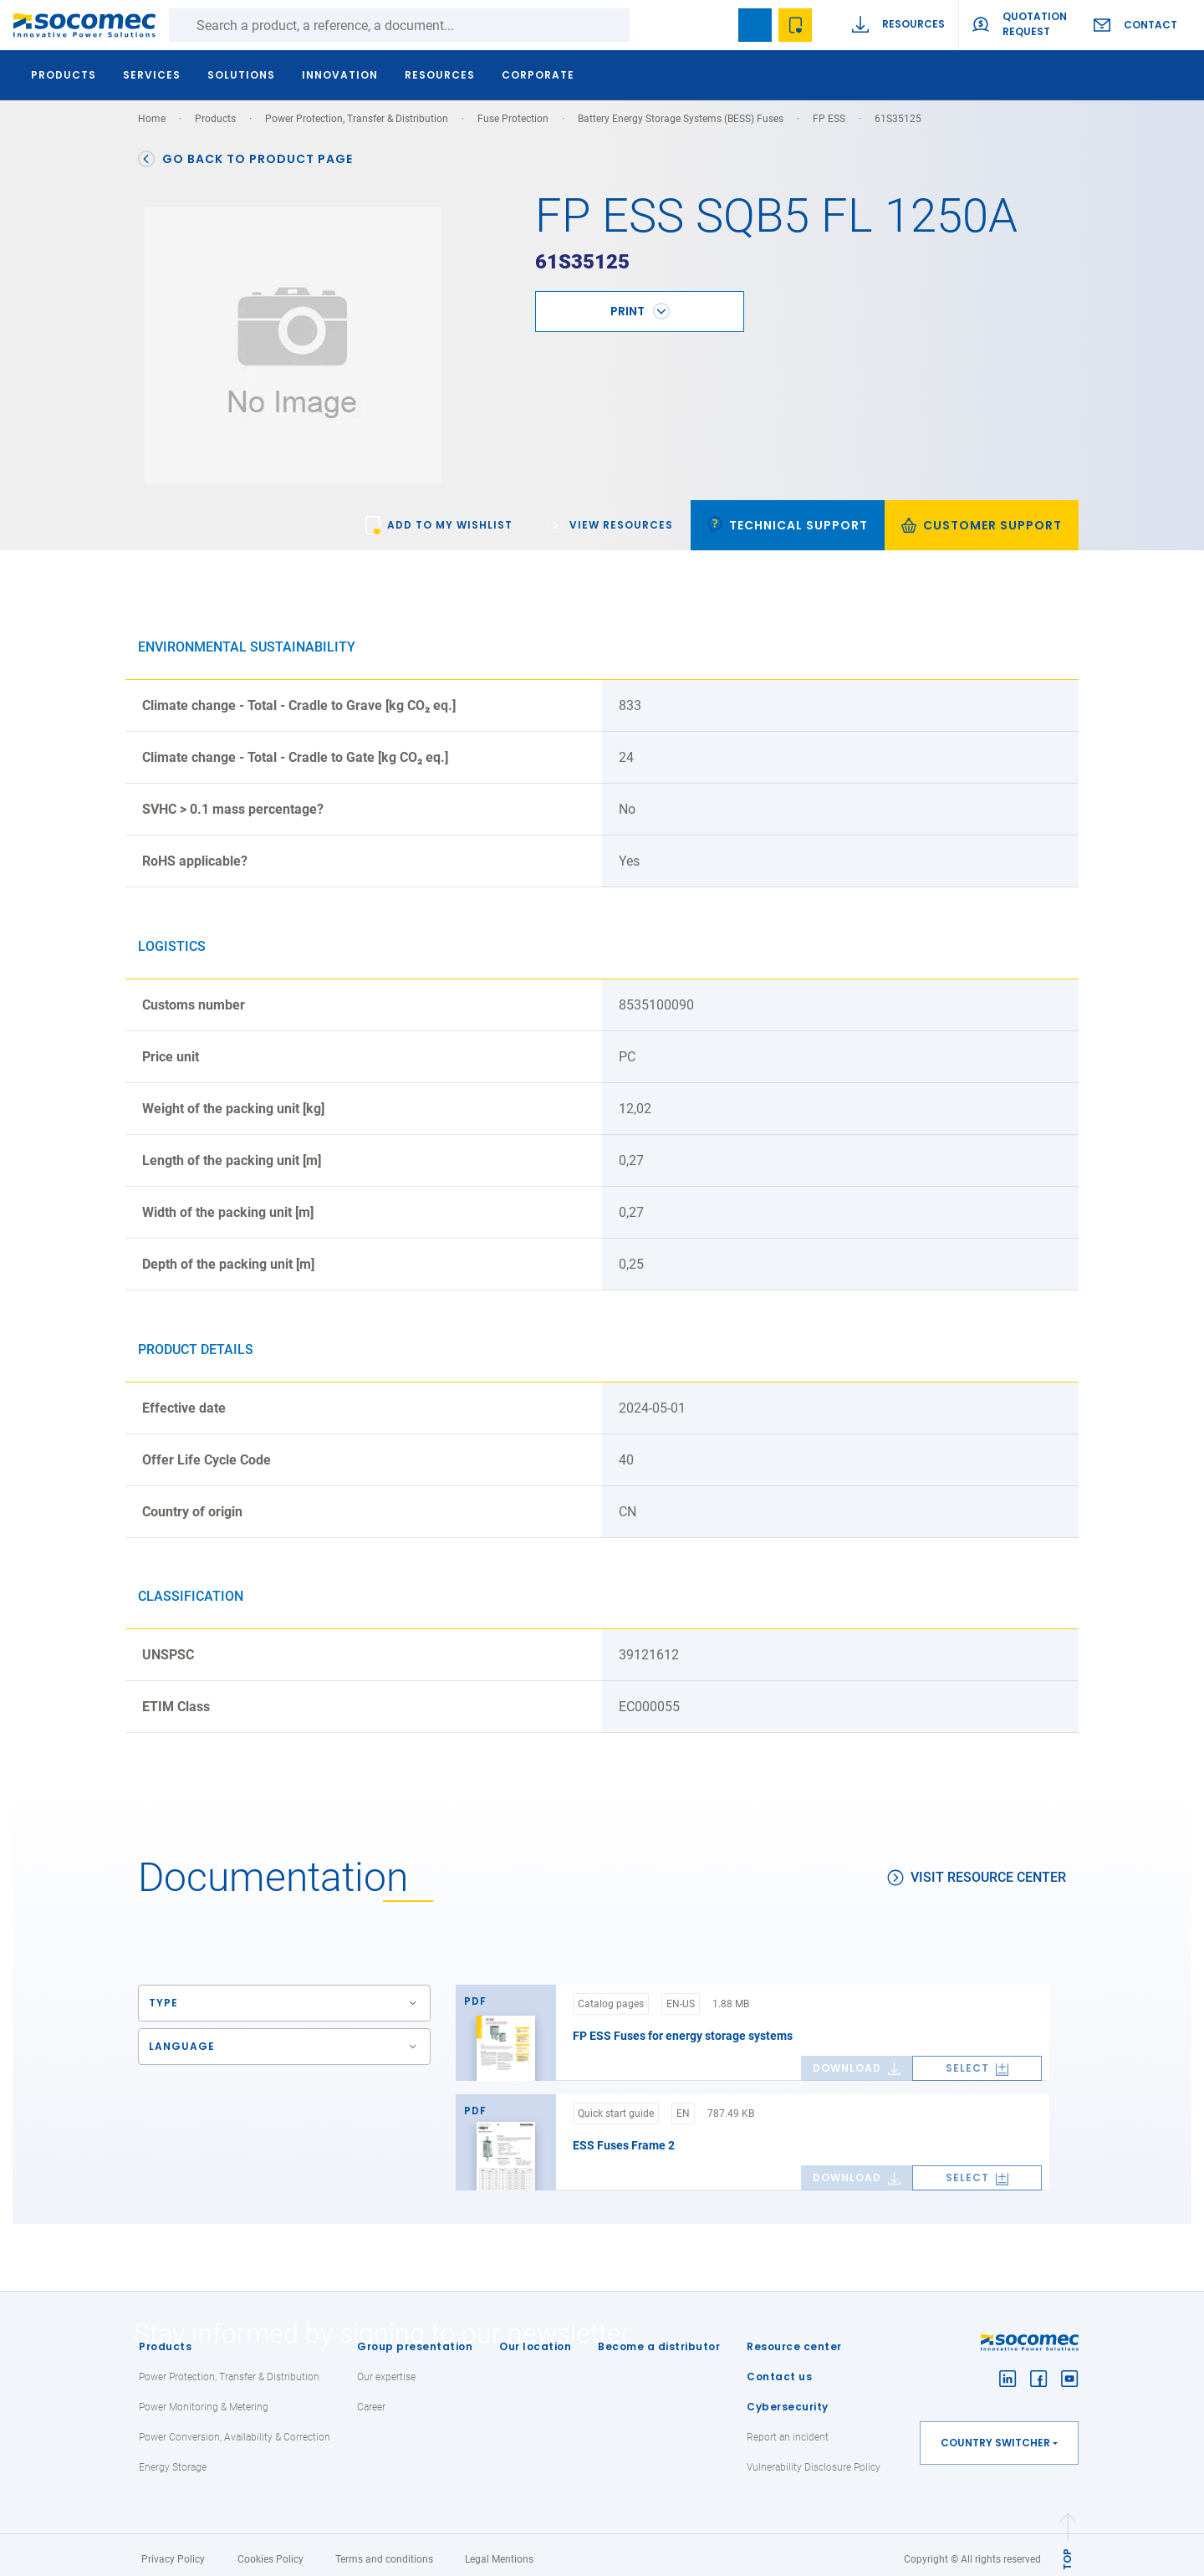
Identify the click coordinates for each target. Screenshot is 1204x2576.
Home (152, 119)
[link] (439, 516)
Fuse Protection (512, 119)
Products (165, 2337)
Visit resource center (976, 1868)
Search (646, 25)
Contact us (779, 2367)
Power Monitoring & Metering (203, 2398)
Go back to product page (245, 159)
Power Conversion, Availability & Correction (234, 2428)
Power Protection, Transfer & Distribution (356, 119)
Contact (1150, 25)
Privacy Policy (173, 2550)
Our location (535, 2337)
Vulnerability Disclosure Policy (813, 2458)
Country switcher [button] (995, 2433)
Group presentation (414, 2337)
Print (627, 302)
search (715, 25)
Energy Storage (173, 2458)
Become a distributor (659, 2337)
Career (371, 2398)
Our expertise (386, 2368)
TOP (1067, 2550)
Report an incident (788, 2428)
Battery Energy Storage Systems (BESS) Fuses (680, 119)
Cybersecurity (788, 2397)
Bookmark (755, 25)
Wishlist (795, 25)
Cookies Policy (270, 2550)
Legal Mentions (499, 2550)
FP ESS (829, 119)
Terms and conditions (384, 2550)
